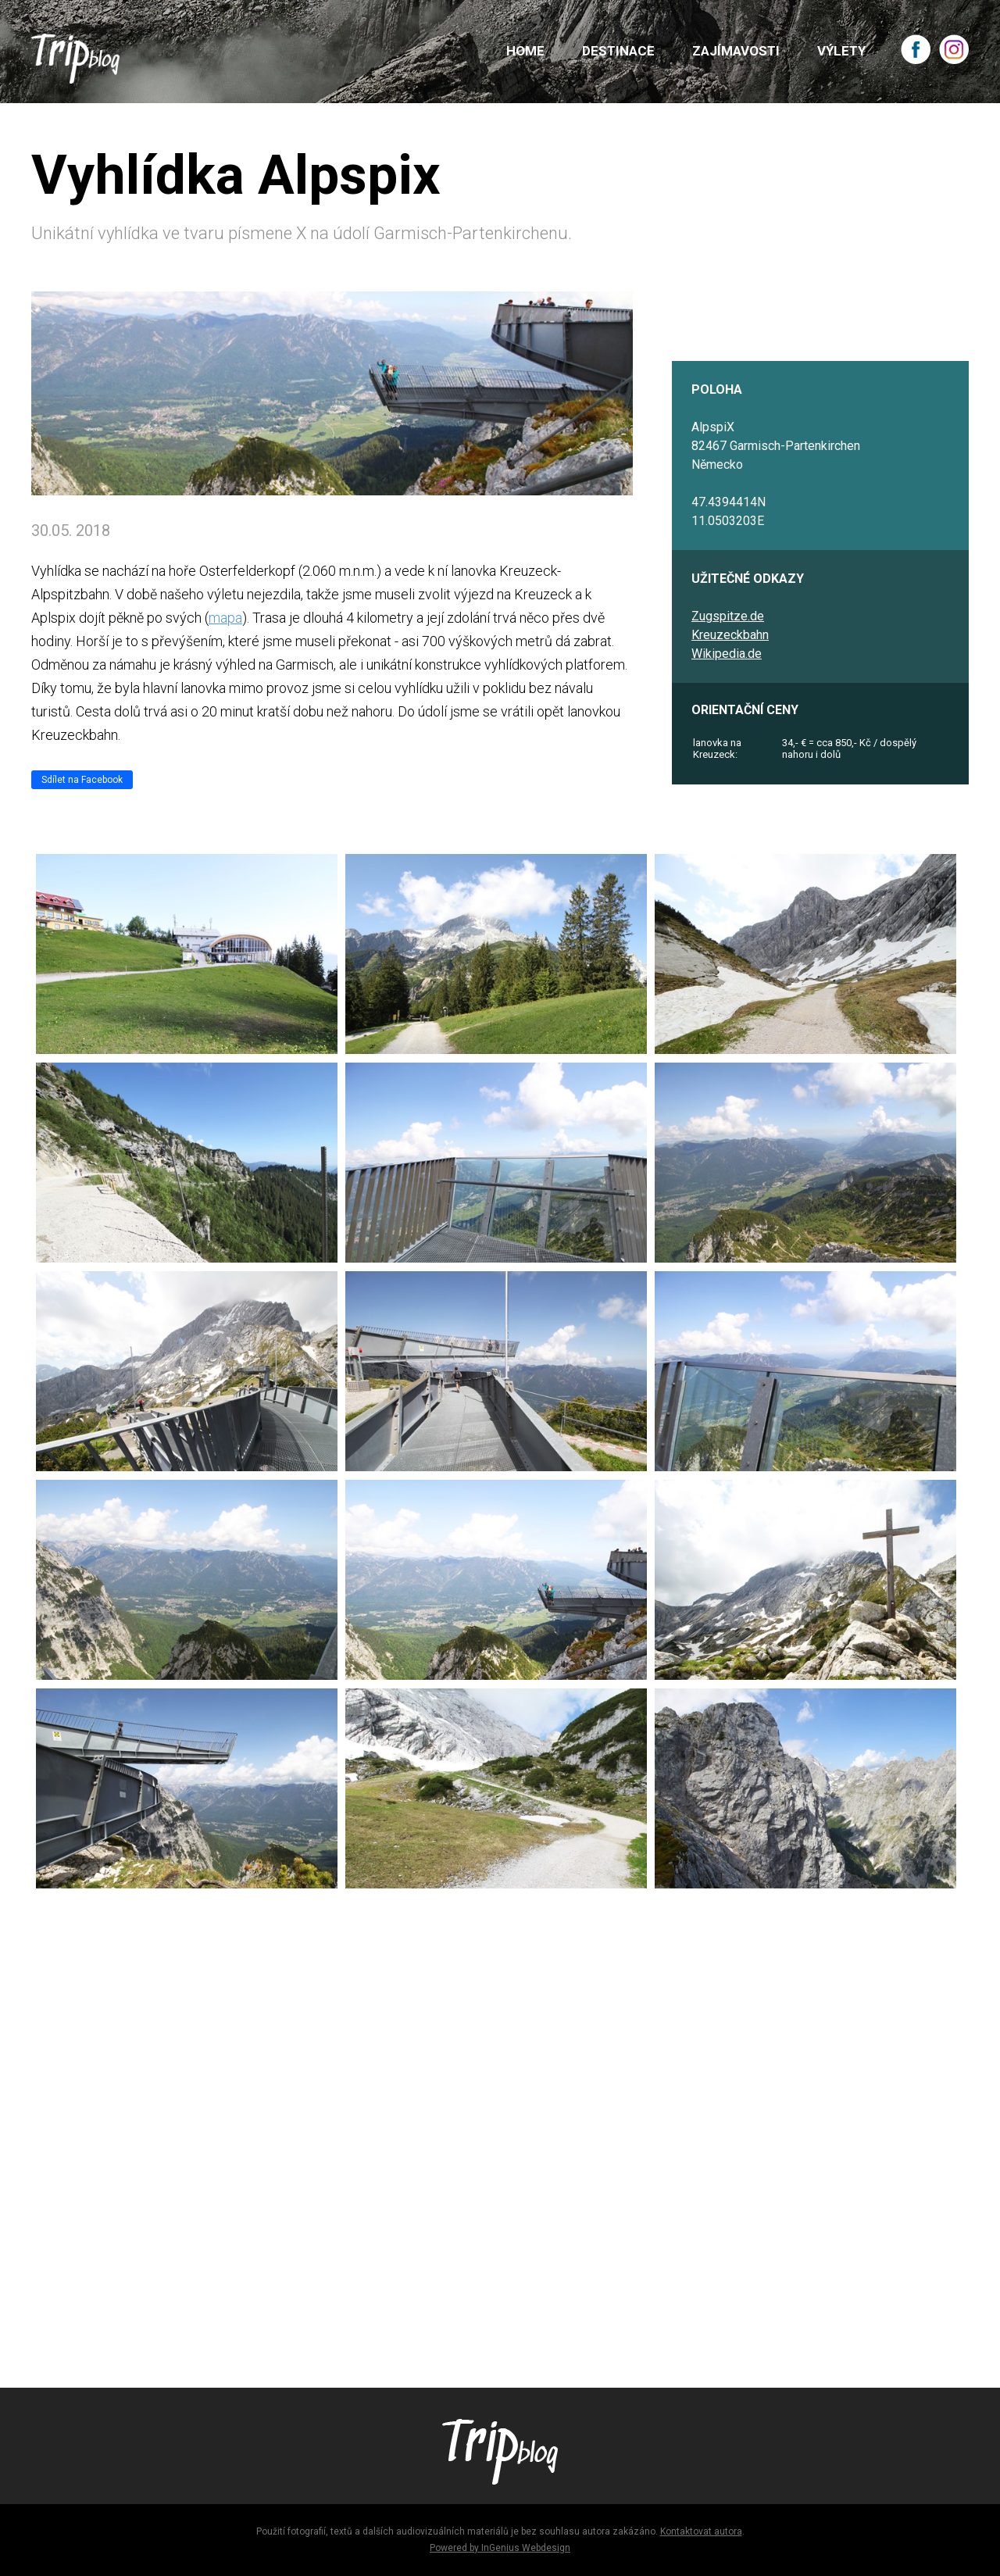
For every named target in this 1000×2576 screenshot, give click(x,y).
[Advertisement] (500, 2131)
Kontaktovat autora (701, 2531)
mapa (225, 617)
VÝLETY (841, 51)
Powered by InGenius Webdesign (500, 2547)
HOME (525, 51)
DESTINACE (618, 51)
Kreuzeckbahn (730, 634)
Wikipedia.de (726, 653)
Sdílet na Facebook (82, 779)
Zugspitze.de (727, 616)
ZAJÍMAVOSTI (736, 51)
